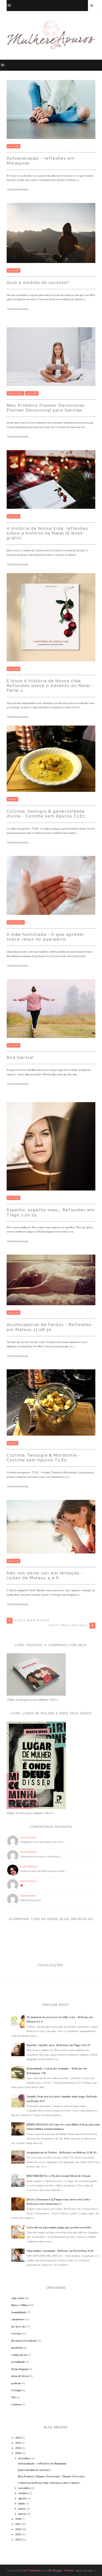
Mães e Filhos (15, 393)
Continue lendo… (18, 189)
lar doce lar (18, 2326)
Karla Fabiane (29, 1866)
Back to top (85, 2570)
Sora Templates (32, 2570)
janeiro (22, 2513)
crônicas (16, 2404)
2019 (18, 2453)
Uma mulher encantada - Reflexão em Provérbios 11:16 (60, 2250)
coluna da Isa (19, 2354)
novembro (24, 2488)
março (22, 2508)
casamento (17, 2319)
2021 (18, 2443)
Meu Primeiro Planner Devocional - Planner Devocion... (52, 2476)
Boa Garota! (20, 1057)
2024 (18, 2437)
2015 (18, 2534)
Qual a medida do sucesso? (38, 282)
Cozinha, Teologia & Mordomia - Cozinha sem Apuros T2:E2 (43, 1457)
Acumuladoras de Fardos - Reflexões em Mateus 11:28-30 (49, 1327)
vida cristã (13, 146)
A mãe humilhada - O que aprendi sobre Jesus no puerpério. (45, 937)
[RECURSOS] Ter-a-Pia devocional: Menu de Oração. (59, 2176)
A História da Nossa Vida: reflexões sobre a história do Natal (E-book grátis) (47, 533)
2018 (18, 2519)
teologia (16, 2390)
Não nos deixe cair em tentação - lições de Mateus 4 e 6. (45, 1575)
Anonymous (27, 1837)
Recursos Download (23, 2340)
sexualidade (18, 2361)
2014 (18, 2539)
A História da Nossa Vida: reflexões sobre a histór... (49, 2482)
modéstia (17, 2347)
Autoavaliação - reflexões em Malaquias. (42, 2463)
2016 (18, 2529)
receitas (12, 799)
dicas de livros (20, 2376)
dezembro (24, 2458)
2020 (18, 2448)
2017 (18, 2524)
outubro (23, 2493)
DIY (13, 2397)
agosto (22, 2498)
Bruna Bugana (15, 922)
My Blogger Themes (61, 2570)
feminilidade (18, 2312)
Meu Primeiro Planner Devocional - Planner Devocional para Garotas (47, 407)
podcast (16, 2383)
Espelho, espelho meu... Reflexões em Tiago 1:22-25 (58, 2045)
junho (21, 2503)
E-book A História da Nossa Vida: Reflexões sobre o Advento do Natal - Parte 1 (50, 685)
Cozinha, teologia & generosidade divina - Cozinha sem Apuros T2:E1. (46, 813)
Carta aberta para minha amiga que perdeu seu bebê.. (59, 2227)
